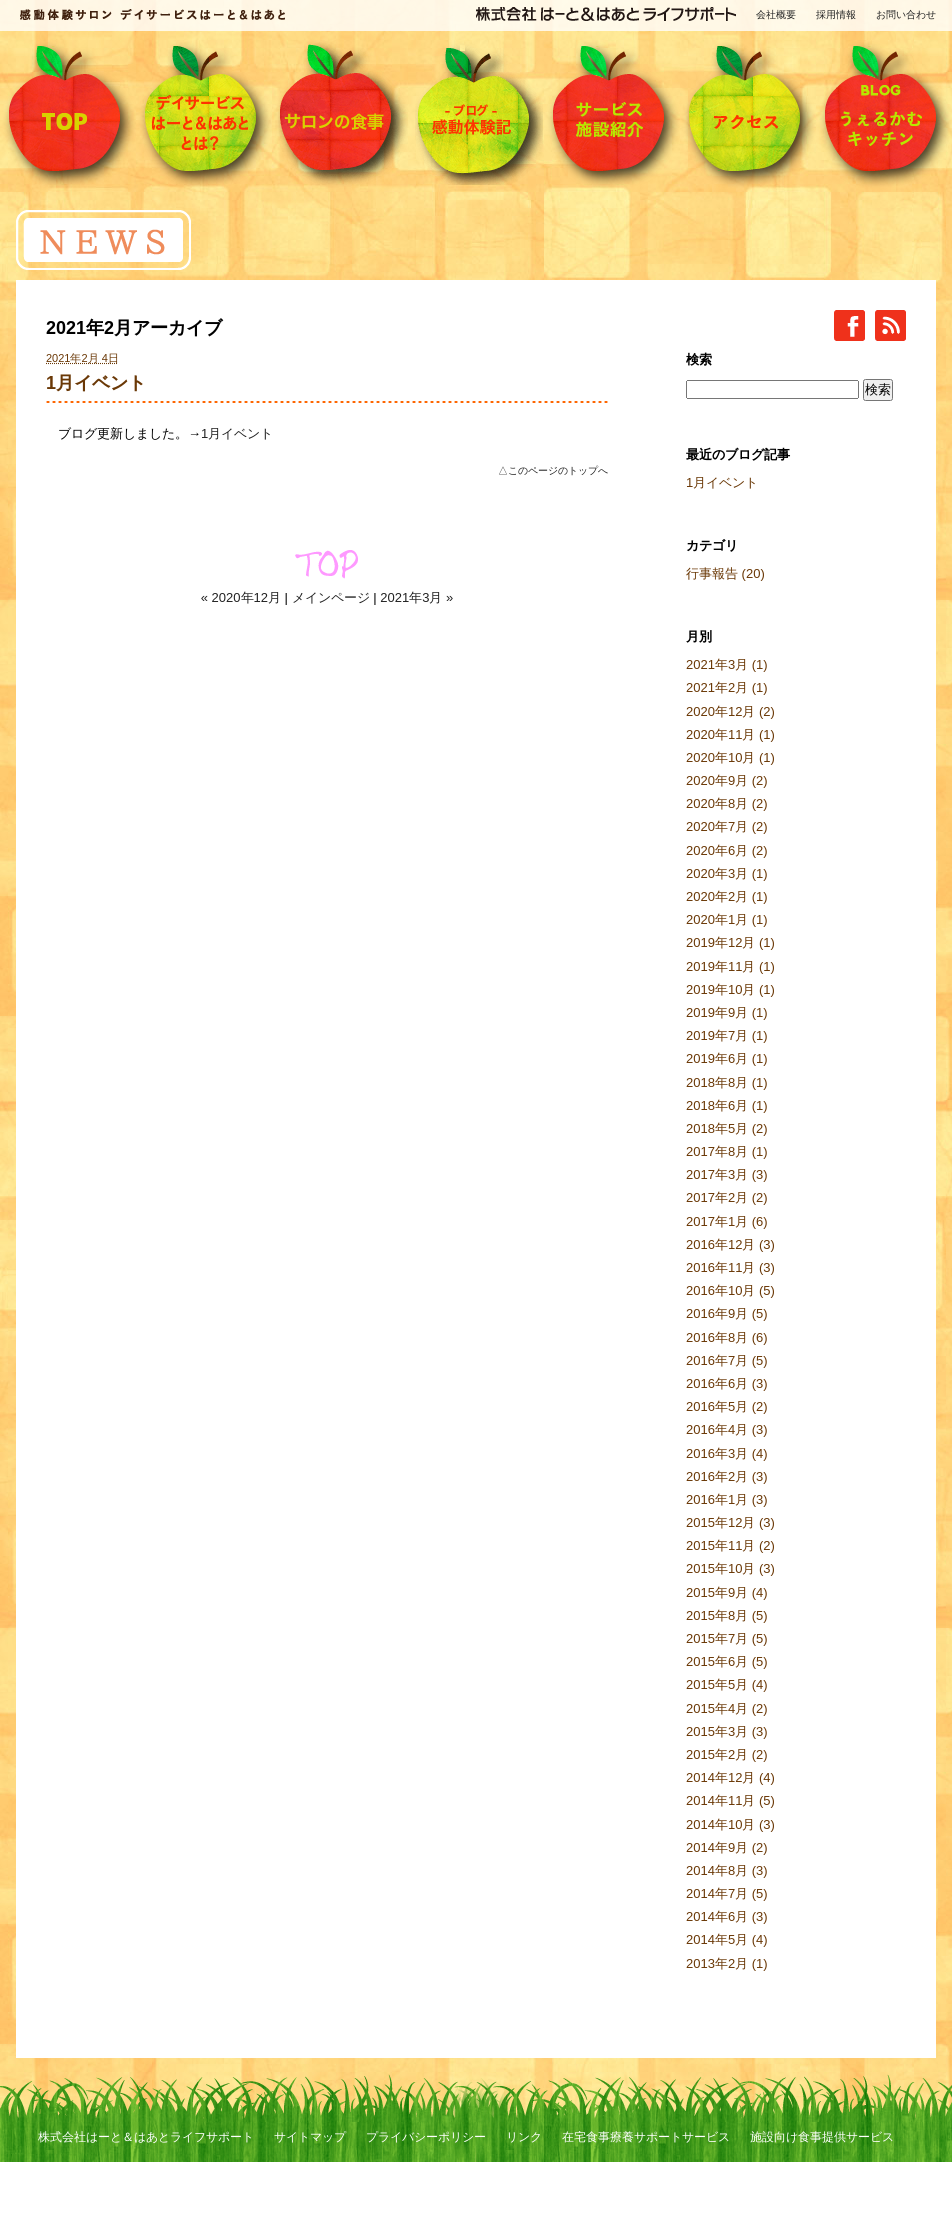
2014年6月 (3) (727, 1916)
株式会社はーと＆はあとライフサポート (146, 2136)
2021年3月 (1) (727, 664)
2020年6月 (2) (727, 850)
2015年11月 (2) (730, 1545)
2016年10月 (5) (730, 1290)
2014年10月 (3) (730, 1824)
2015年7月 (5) (727, 1638)
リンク (524, 2136)
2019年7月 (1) (727, 1035)
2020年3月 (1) (727, 873)
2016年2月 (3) (727, 1476)
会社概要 (776, 14)
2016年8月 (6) (727, 1337)
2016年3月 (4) (727, 1453)
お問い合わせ (906, 14)
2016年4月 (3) (727, 1429)
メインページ (331, 597)
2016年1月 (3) (727, 1499)
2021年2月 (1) (727, 687)
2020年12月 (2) (730, 711)
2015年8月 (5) (727, 1615)
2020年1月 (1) (727, 919)
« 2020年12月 (241, 597)
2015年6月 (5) (727, 1661)
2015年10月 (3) (730, 1568)
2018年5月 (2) (727, 1128)
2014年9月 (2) (727, 1847)
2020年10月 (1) (730, 757)
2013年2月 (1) (727, 1963)
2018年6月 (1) (727, 1105)
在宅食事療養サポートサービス (646, 2136)
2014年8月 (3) (727, 1870)
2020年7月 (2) (727, 826)
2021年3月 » (416, 597)
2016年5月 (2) (727, 1406)
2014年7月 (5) (727, 1893)
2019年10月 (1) (730, 989)
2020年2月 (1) (727, 896)
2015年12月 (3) (730, 1522)
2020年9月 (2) (727, 780)
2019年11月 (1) (730, 966)
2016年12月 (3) (730, 1244)
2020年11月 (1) (730, 734)
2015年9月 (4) (727, 1592)
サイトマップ (310, 2136)
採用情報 (836, 14)
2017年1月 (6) (727, 1221)
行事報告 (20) (725, 573)
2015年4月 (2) (727, 1708)
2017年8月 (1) (727, 1151)
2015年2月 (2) (727, 1754)
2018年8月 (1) (727, 1082)
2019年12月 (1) (730, 942)
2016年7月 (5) (727, 1360)
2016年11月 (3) (730, 1267)
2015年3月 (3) (727, 1731)
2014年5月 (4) (727, 1939)
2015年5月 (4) (727, 1684)
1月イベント (96, 383)
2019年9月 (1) (727, 1012)
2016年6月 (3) (727, 1383)
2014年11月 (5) (730, 1800)
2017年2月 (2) (727, 1197)
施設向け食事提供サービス (822, 2136)
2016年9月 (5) (727, 1313)
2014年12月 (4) (730, 1777)
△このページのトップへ (553, 470)
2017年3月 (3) (727, 1174)
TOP (327, 563)
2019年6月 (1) (727, 1058)
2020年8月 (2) (727, 803)
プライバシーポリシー (426, 2136)
